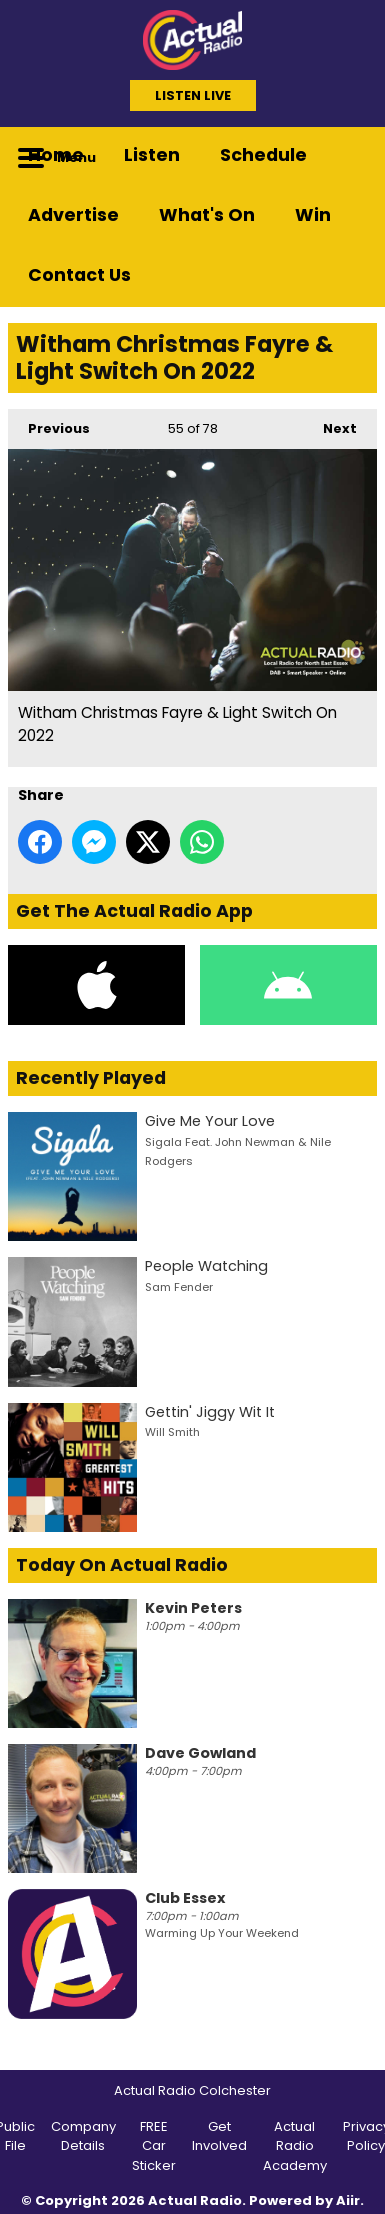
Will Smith (172, 1432)
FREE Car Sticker (154, 2146)
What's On (207, 215)
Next (330, 423)
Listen (152, 155)
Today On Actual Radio (122, 1565)
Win (313, 215)
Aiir (348, 2200)
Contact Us (79, 275)
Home (56, 155)
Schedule (263, 155)
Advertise (73, 215)
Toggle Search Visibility (347, 157)
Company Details (83, 2136)
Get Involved (219, 2136)
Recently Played (91, 1078)
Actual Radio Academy (295, 2146)
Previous (49, 423)
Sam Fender (179, 1287)
